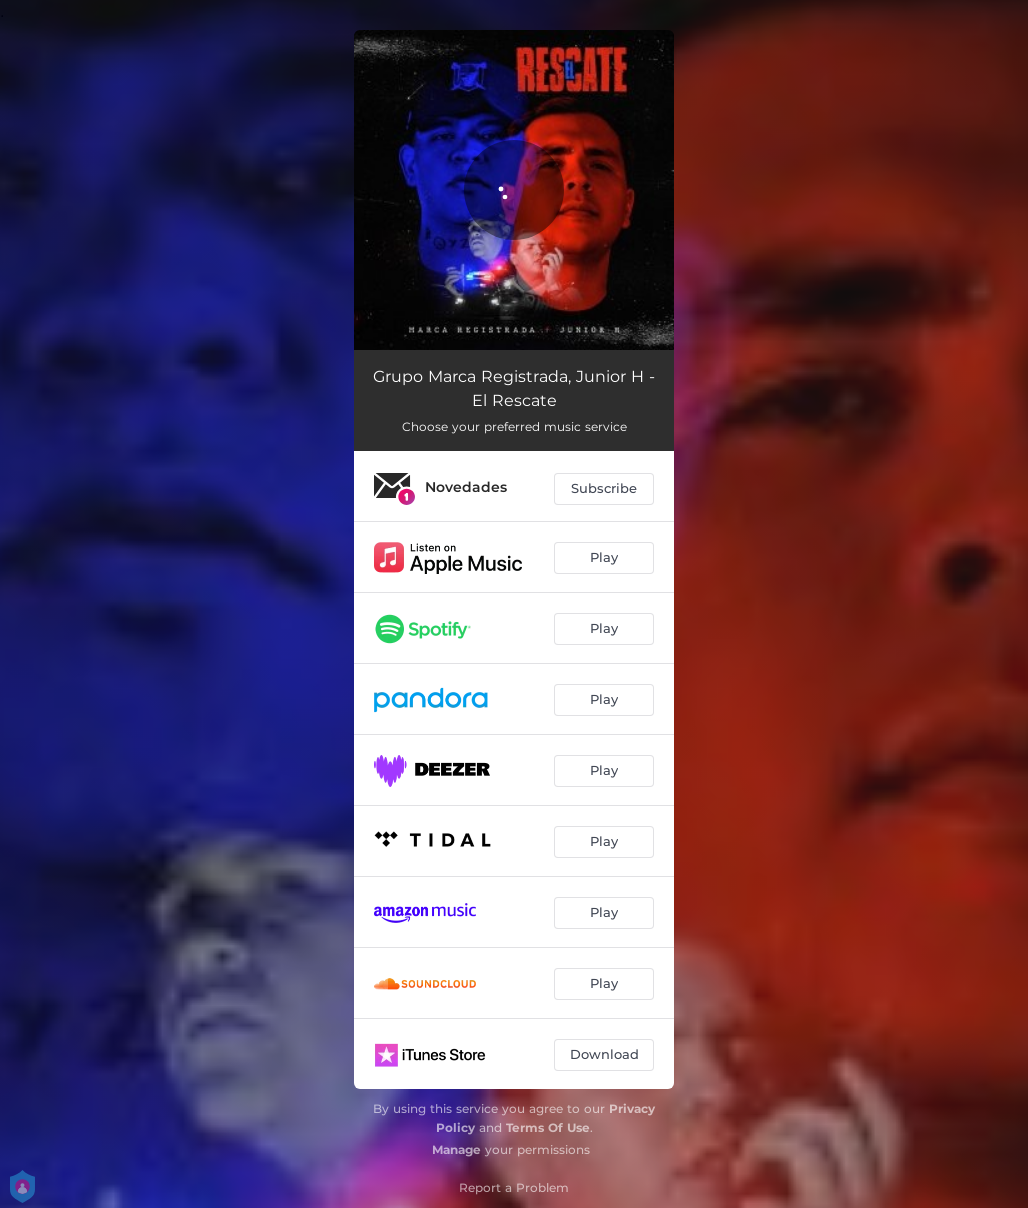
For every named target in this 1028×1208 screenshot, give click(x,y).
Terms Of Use (548, 1127)
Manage (456, 1149)
